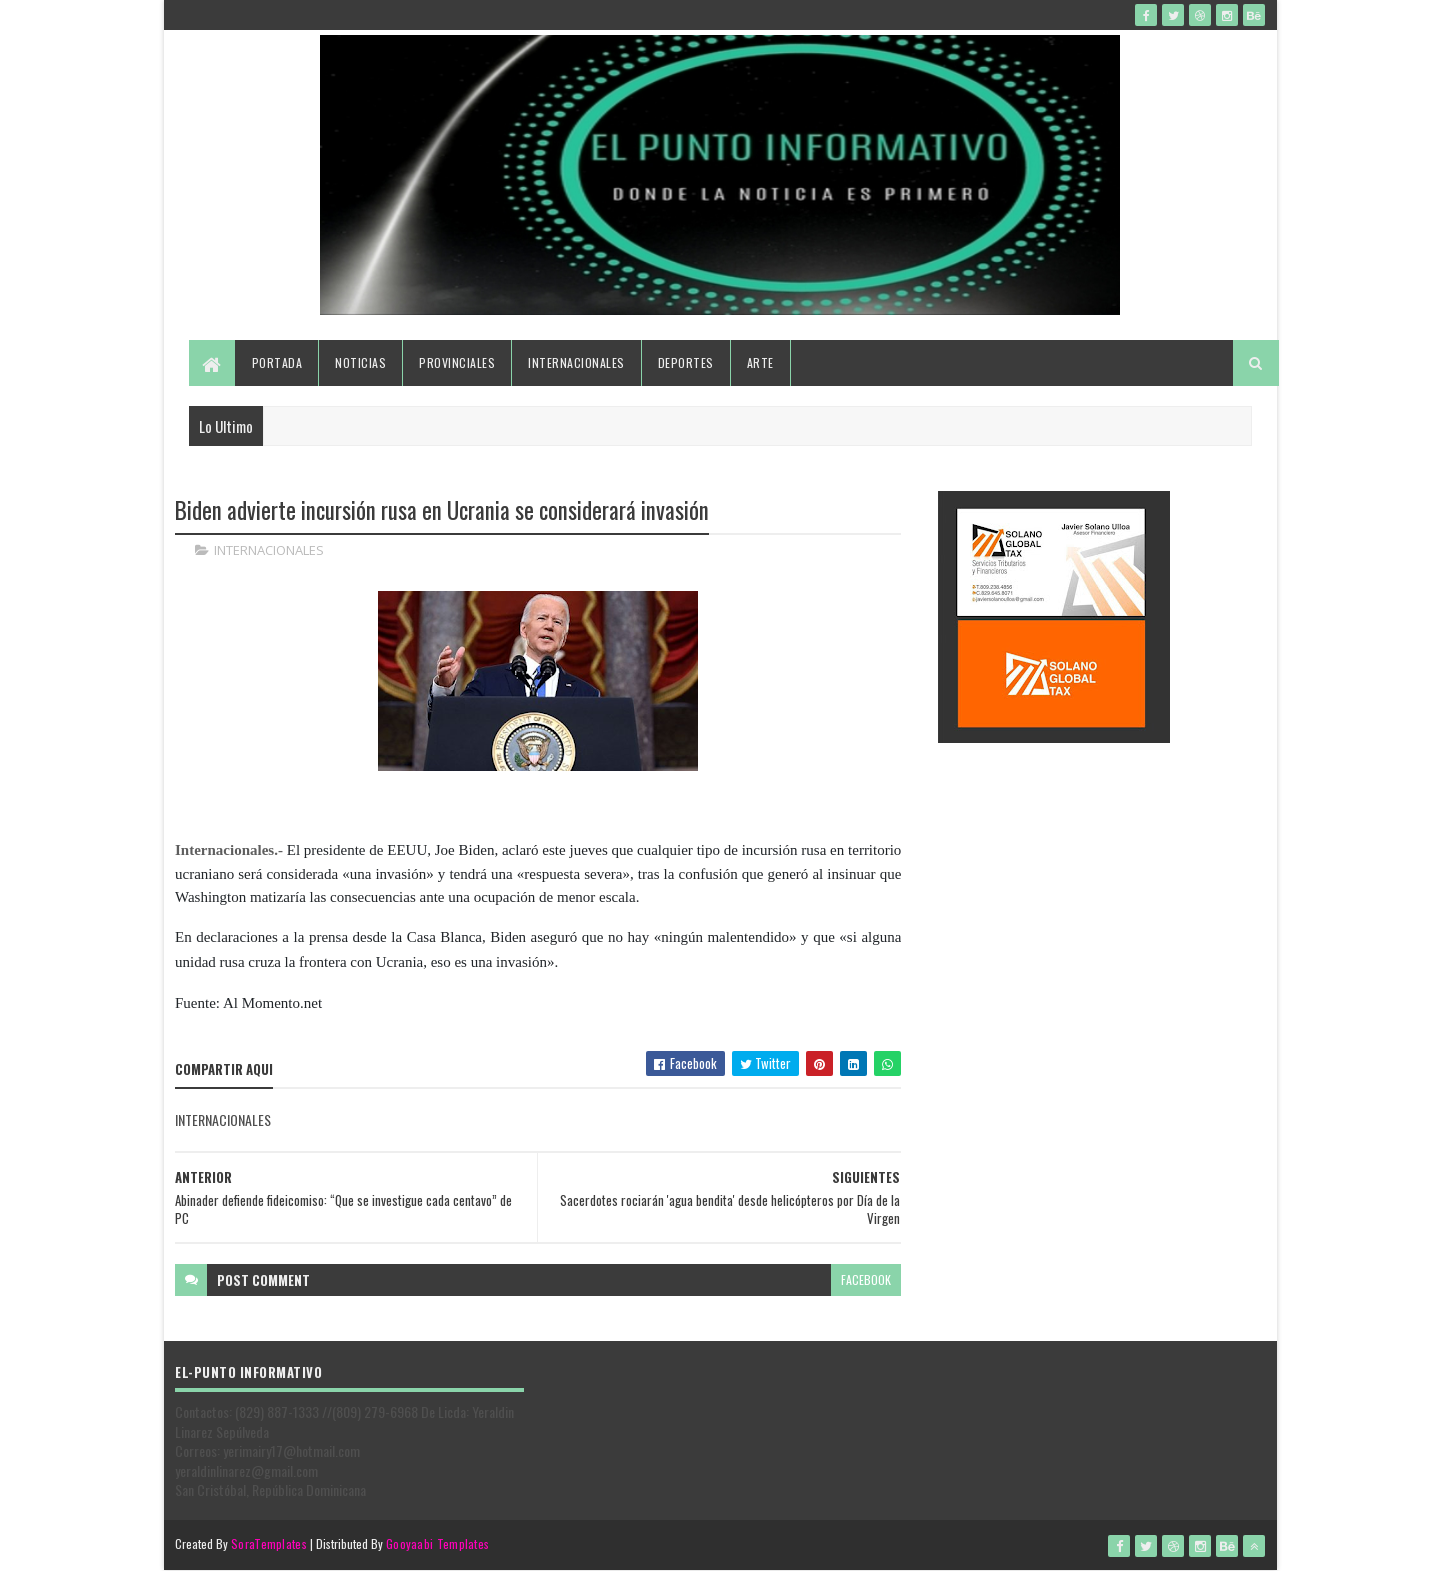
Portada (277, 362)
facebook (866, 1279)
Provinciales (457, 362)
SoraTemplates (269, 1543)
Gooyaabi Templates (437, 1543)
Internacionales (576, 362)
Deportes (686, 362)
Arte (760, 362)
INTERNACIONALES (269, 550)
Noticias (360, 362)
